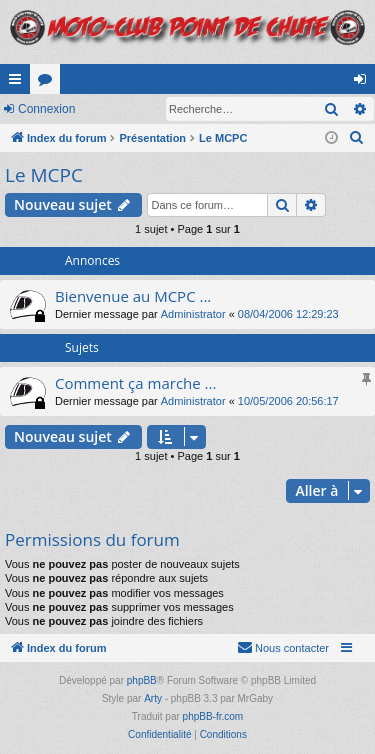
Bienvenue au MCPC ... (133, 296)
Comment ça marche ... (135, 383)
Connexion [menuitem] (364, 83)
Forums (49, 83)
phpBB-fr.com (213, 716)
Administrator (193, 314)
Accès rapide (19, 83)
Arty (153, 698)
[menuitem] (357, 138)
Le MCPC (44, 175)
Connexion (46, 109)
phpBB (142, 680)
